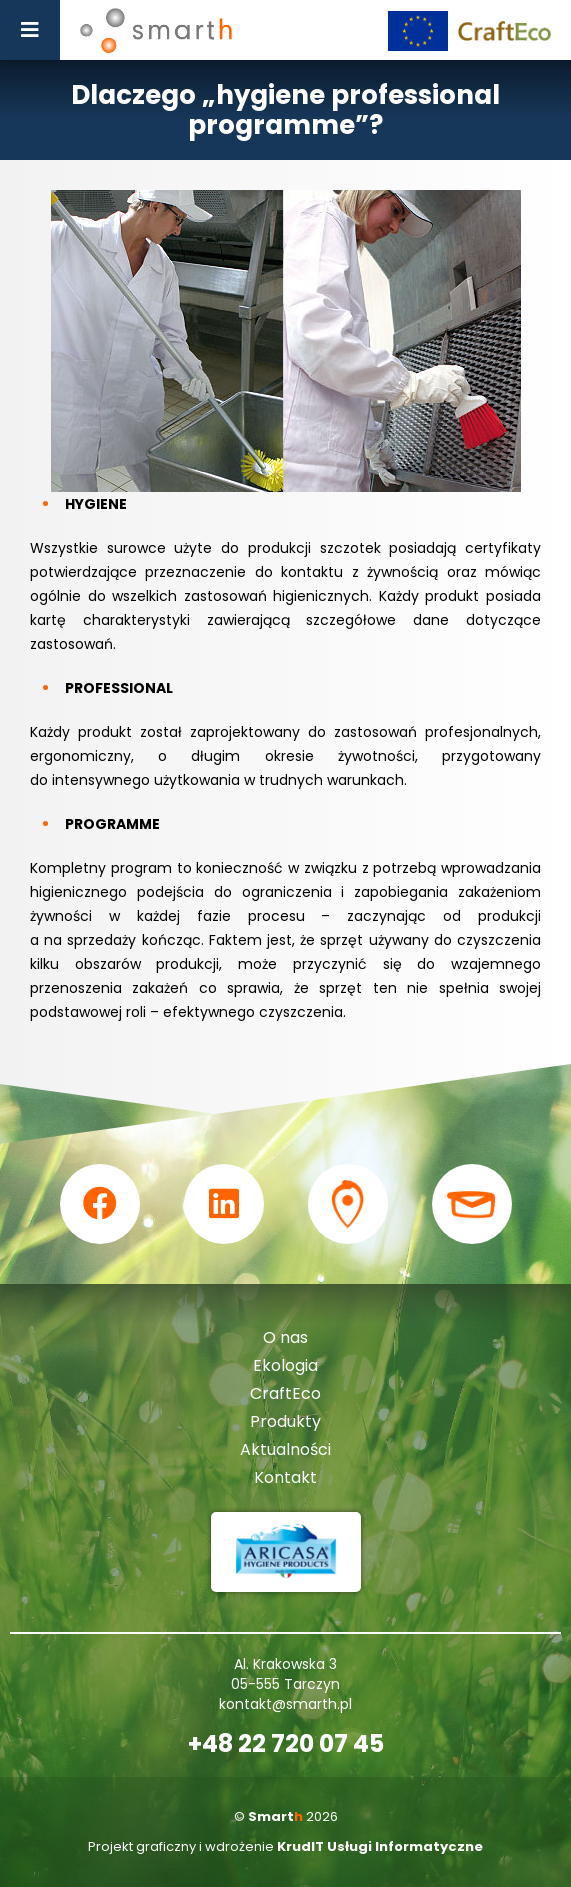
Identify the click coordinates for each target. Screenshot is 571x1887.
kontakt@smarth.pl (285, 1704)
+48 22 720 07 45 (286, 1744)
